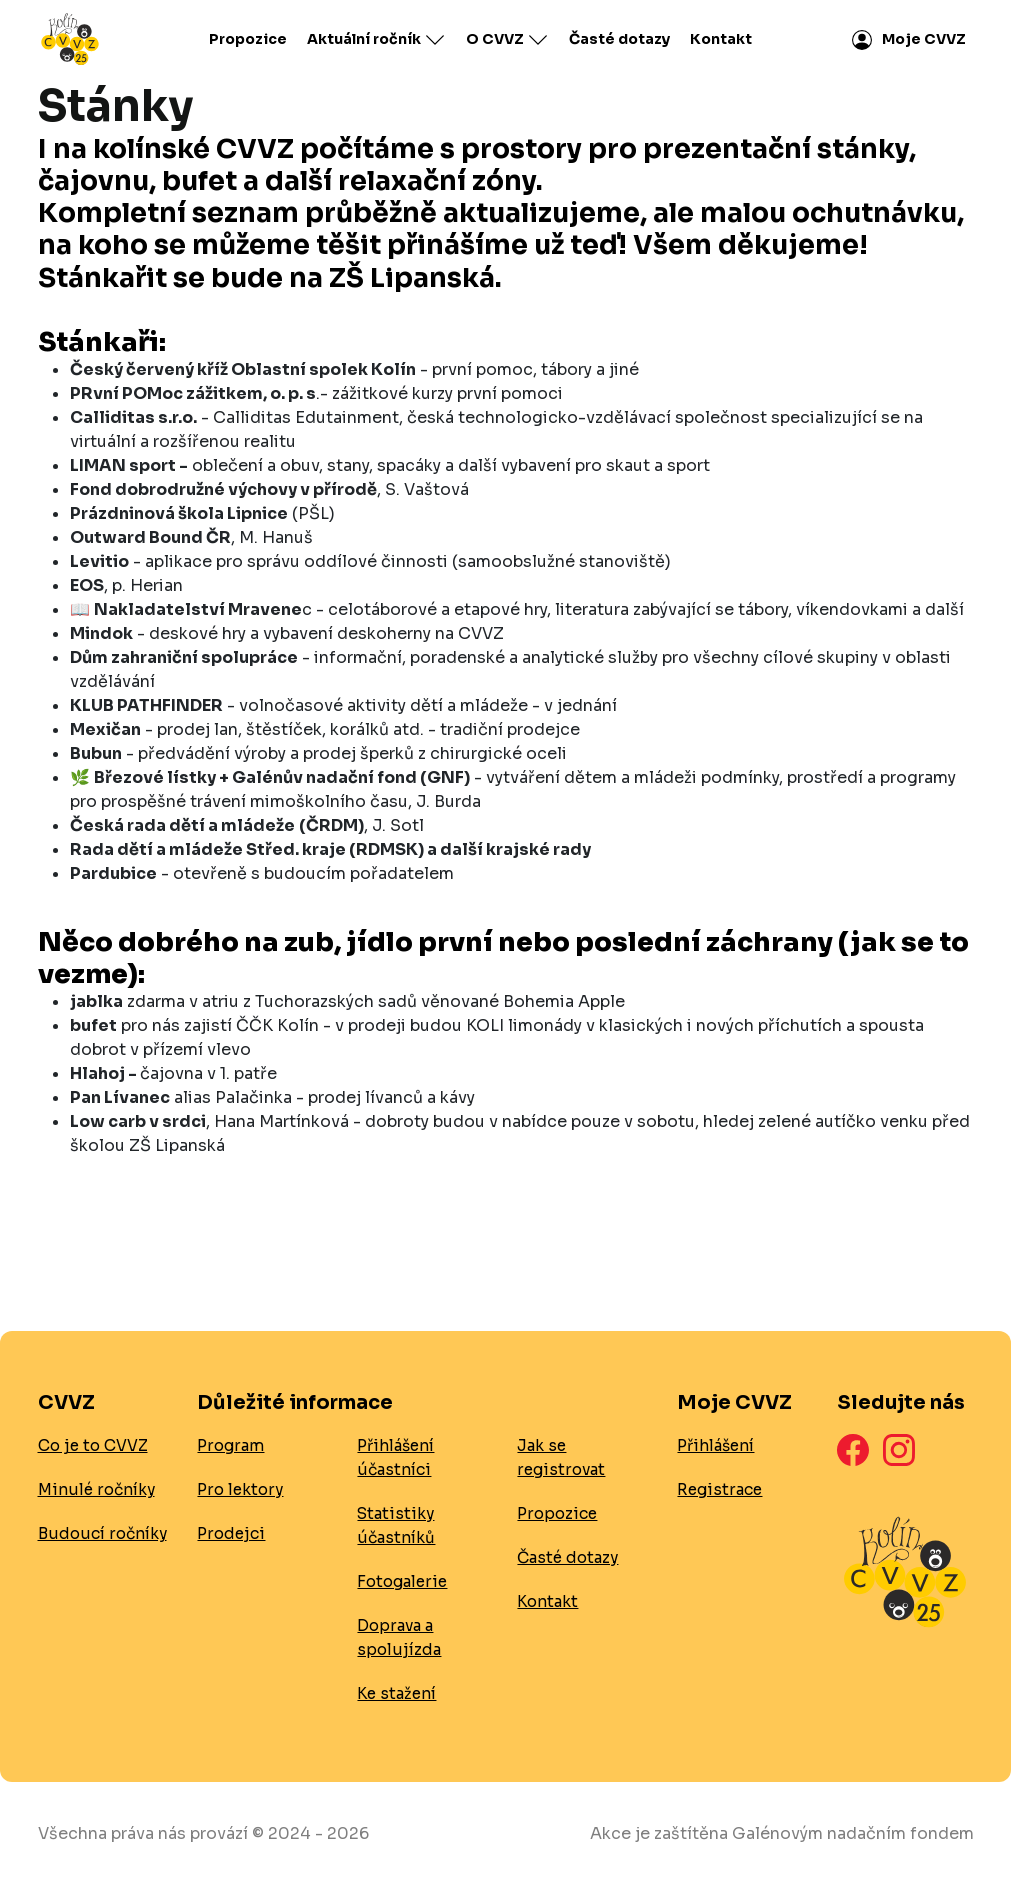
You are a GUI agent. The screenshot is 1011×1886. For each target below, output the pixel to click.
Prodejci (231, 1533)
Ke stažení (396, 1693)
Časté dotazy (619, 39)
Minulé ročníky (96, 1489)
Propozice (248, 39)
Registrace (719, 1489)
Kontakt (721, 39)
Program (230, 1445)
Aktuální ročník (376, 40)
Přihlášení (715, 1445)
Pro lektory (240, 1489)
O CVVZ (507, 40)
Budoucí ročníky (102, 1533)
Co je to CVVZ (93, 1445)
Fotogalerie (402, 1581)
